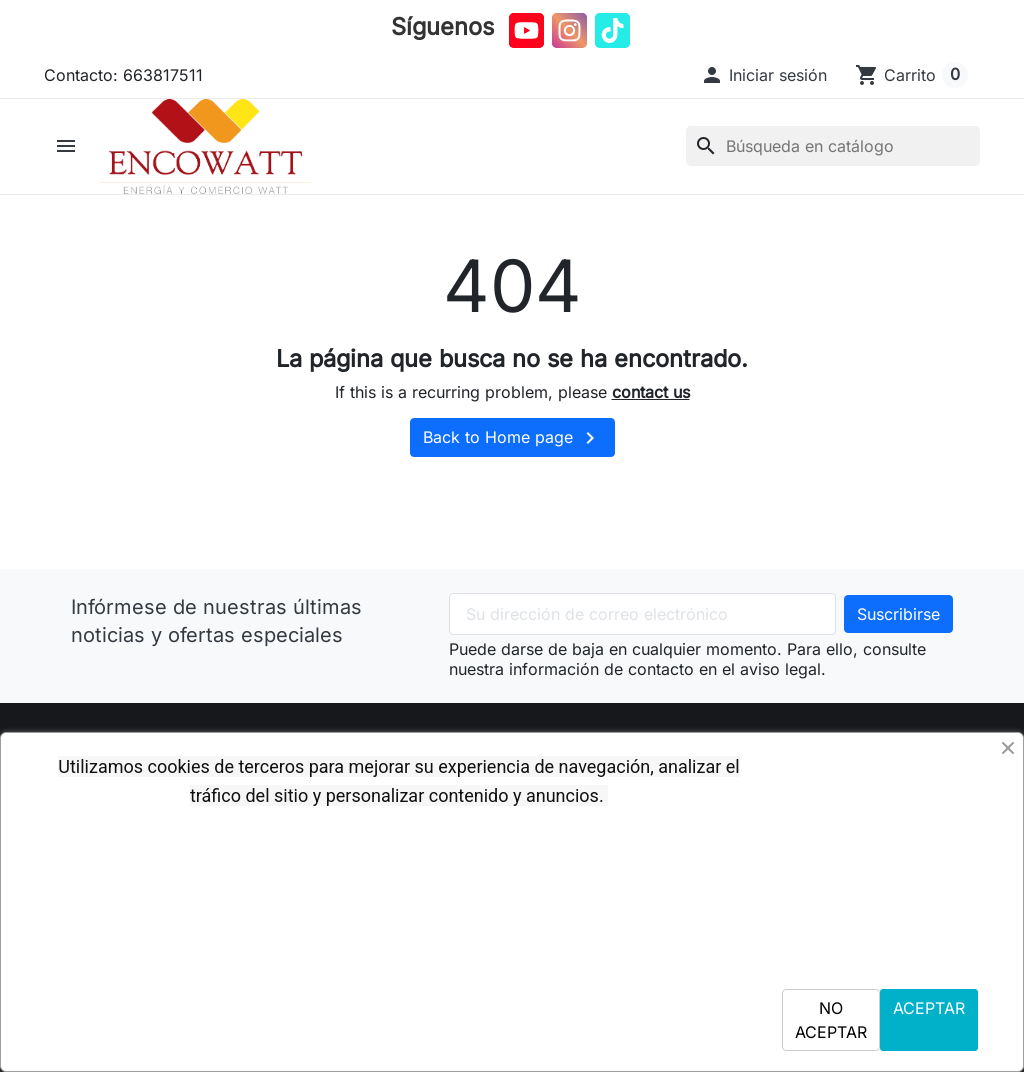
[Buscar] (833, 152)
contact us (651, 403)
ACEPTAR (929, 1008)
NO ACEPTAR (831, 1020)
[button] (763, 75)
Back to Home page (512, 450)
